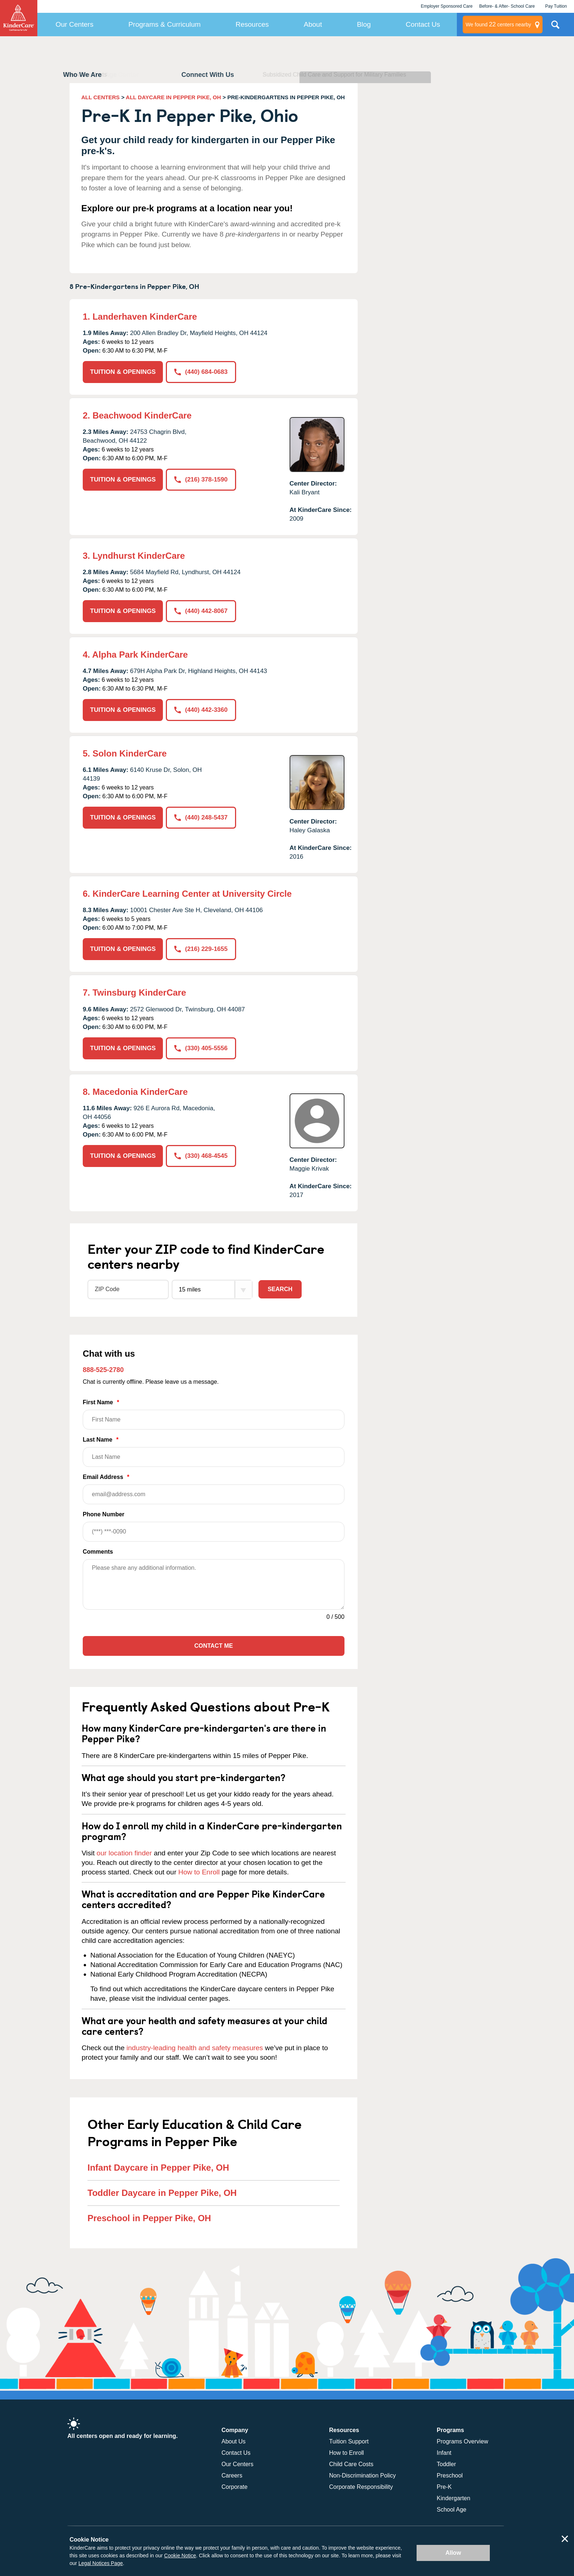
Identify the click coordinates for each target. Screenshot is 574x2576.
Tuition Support (349, 2441)
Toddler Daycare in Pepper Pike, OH (162, 2193)
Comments (98, 1552)
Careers (231, 2475)
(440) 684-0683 (200, 371)
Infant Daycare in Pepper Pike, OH (158, 2167)
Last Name (213, 1451)
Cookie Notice (180, 2555)
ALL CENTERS (100, 97)
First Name (213, 1414)
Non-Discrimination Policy (362, 2475)
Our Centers (74, 24)
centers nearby (498, 24)
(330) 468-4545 (200, 1155)
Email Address (213, 1489)
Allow (453, 2553)
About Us (233, 2441)
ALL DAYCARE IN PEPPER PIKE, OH (173, 97)
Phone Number (213, 1526)
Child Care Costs (351, 2464)
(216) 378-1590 (200, 479)
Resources (252, 24)
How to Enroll (199, 1872)
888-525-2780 (103, 1370)
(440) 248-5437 (200, 817)
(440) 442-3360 (200, 709)
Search (280, 1289)
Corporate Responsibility (361, 2487)
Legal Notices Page (100, 2563)
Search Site (555, 27)
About (313, 24)
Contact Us (423, 24)
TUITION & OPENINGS (123, 371)
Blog (364, 24)
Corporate (234, 2487)
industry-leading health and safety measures (195, 2048)
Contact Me (213, 1646)
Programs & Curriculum (164, 24)
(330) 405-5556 (200, 1048)
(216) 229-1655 (200, 948)
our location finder (124, 1853)
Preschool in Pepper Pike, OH (149, 2218)
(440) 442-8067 (200, 610)
